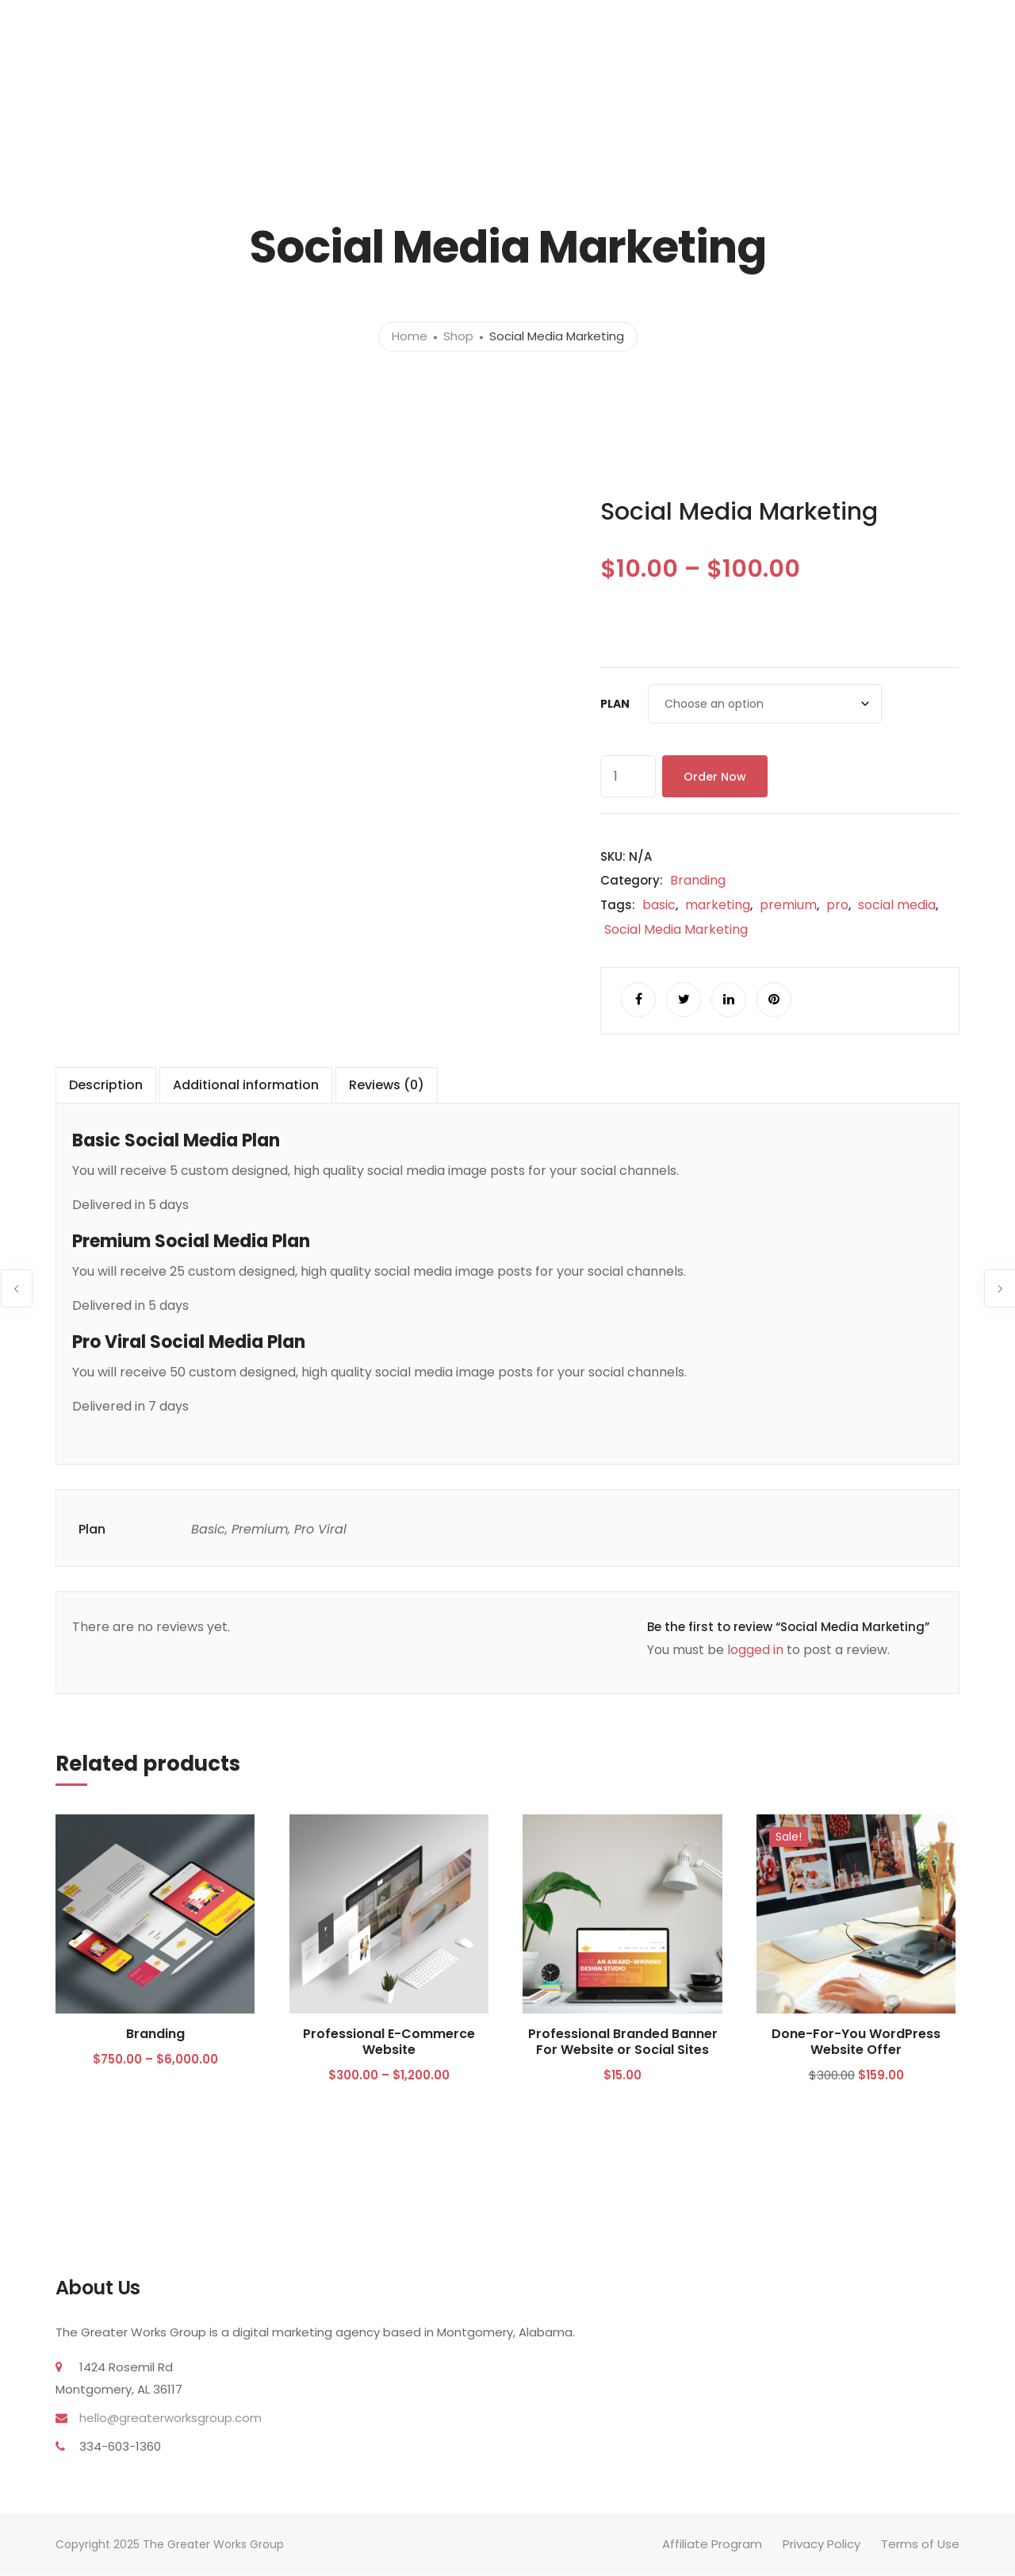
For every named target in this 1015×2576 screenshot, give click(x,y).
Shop (458, 336)
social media (897, 905)
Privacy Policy (821, 2544)
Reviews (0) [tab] (386, 1086)
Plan (615, 704)
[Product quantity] (628, 776)
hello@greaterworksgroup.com (170, 2418)
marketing (717, 905)
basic (659, 905)
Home (409, 336)
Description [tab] (106, 1086)
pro (837, 905)
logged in (755, 1650)
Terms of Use (920, 2544)
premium (788, 905)
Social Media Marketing (676, 929)
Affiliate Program (712, 2544)
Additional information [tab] (246, 1086)
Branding (698, 880)
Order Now (715, 777)
